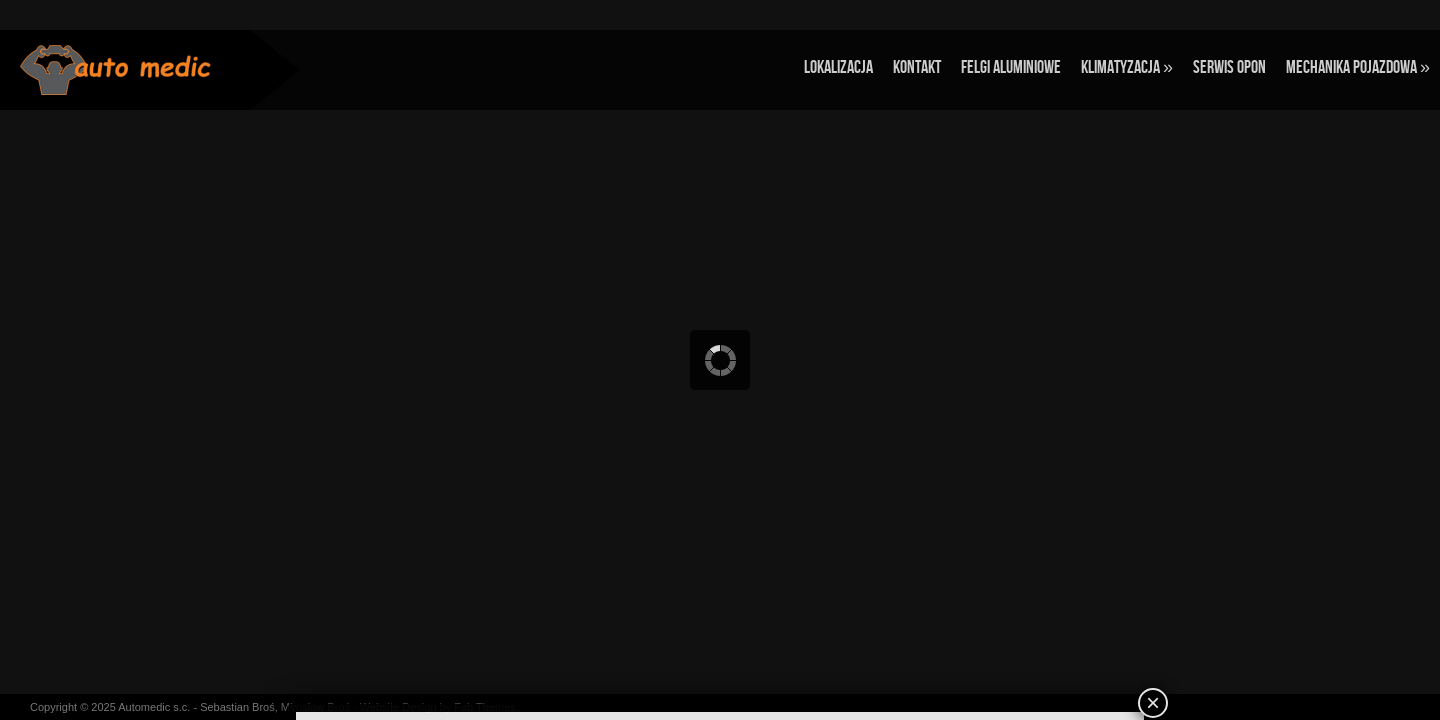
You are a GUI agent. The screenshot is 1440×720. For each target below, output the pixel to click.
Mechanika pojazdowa (1358, 67)
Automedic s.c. (154, 707)
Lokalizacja (838, 67)
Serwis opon (1229, 67)
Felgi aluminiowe (1011, 67)
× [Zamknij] (1153, 702)
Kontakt (917, 67)
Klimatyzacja (1127, 67)
